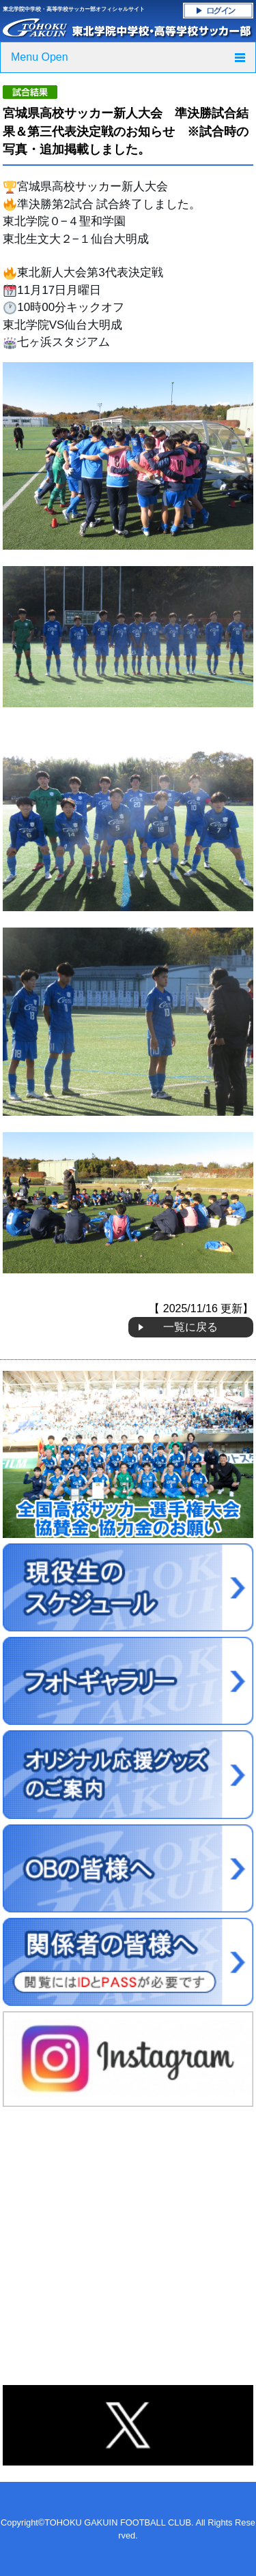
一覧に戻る (190, 1327)
